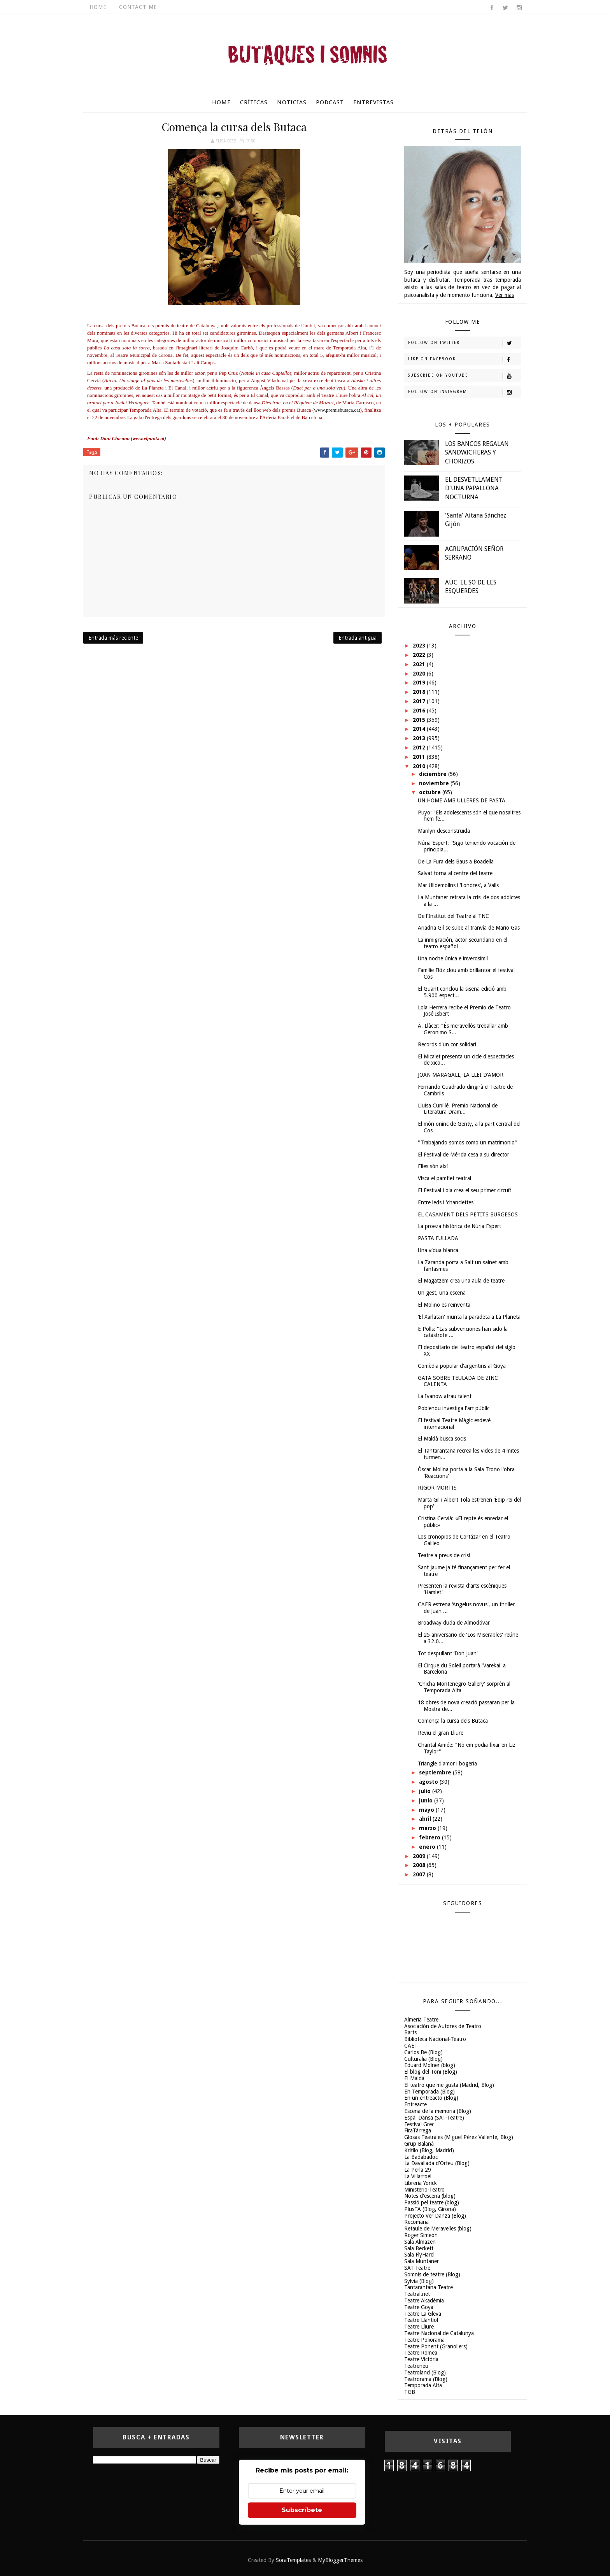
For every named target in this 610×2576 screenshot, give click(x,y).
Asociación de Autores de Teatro (442, 2026)
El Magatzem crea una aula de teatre (461, 1280)
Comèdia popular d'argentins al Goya (462, 1366)
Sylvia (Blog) (419, 2281)
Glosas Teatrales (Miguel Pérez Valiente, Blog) (458, 2137)
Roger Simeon (421, 2235)
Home (98, 7)
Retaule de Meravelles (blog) (438, 2228)
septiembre (436, 1772)
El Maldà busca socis (442, 1438)
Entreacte (415, 2104)
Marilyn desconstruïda (444, 831)
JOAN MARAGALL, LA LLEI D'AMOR (460, 1075)
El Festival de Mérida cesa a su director (463, 1154)
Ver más (504, 295)
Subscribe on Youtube (464, 376)
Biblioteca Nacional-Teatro (435, 2039)
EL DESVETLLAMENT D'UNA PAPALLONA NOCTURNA (474, 488)
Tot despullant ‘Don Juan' (448, 1653)
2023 (420, 645)
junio (426, 1800)
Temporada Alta (423, 2385)
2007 (420, 1874)
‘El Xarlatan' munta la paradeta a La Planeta (469, 1317)
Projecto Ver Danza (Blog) (435, 2216)
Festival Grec (419, 2124)
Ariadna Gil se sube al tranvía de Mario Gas (469, 928)
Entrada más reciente (113, 638)
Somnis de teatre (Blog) (432, 2274)
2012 (420, 747)
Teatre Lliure (419, 2326)
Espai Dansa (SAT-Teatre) (434, 2117)
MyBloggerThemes (340, 2560)
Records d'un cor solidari (447, 1044)
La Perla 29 (417, 2170)
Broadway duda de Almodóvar (454, 1623)
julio (425, 1791)
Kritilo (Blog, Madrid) (429, 2150)
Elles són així (433, 1166)
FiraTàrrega (417, 2130)
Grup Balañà (419, 2144)
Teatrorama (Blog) (425, 2379)
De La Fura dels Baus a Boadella (456, 861)
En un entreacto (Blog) (431, 2098)
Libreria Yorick (420, 2183)
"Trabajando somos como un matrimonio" (467, 1142)
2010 (420, 766)
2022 (420, 655)
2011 (420, 757)
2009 (420, 1856)
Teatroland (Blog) (425, 2372)
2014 (420, 729)
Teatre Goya (418, 2307)
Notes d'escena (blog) (430, 2196)
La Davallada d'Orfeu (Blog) (437, 2163)
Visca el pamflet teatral (444, 1178)
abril (426, 1819)
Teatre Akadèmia (424, 2300)
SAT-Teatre (417, 2268)
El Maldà (414, 2078)
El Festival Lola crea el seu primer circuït (464, 1190)
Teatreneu (416, 2366)
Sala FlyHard (419, 2254)
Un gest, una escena (442, 1293)
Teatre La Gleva (422, 2314)
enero (428, 1847)
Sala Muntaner (421, 2261)
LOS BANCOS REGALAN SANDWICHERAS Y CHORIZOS (477, 452)
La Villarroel (417, 2176)
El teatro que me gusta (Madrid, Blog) (449, 2085)
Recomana (416, 2222)
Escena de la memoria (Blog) (437, 2111)
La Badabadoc (421, 2157)
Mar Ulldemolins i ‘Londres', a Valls (458, 885)
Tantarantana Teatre (428, 2287)
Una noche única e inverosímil (453, 958)
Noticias (292, 102)
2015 (420, 720)
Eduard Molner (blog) (429, 2065)
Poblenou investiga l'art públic (453, 1408)
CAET (411, 2046)
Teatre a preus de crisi (444, 1555)
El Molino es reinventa (444, 1305)
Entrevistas (373, 102)
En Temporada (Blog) (429, 2091)
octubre (430, 792)
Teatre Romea (420, 2353)
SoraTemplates (293, 2560)
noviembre (434, 783)
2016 (420, 710)
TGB (409, 2392)
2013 (420, 738)
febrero (430, 1837)
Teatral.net (417, 2294)
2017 (420, 701)
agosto (429, 1782)
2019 (420, 682)
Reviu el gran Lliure (440, 1733)
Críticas (254, 102)
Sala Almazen (420, 2242)
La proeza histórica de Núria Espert (459, 1226)
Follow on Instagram (464, 392)
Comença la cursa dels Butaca (453, 1721)
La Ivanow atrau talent (445, 1396)
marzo (428, 1828)
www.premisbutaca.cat (337, 410)
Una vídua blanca (438, 1250)
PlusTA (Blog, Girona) (430, 2209)
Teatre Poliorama (424, 2340)
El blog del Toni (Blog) (430, 2072)
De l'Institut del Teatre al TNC (453, 916)
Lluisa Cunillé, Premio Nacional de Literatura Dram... (458, 1108)
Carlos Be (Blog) (423, 2052)
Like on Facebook (464, 359)
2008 (420, 1865)
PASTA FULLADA (438, 1238)
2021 (420, 664)
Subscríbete (302, 2510)
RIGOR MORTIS (437, 1488)
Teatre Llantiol (421, 2320)
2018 (420, 692)
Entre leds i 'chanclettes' (446, 1202)
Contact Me (138, 7)
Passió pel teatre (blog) (431, 2202)
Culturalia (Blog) (423, 2059)
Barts (410, 2032)
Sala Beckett (418, 2248)
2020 (420, 673)
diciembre (433, 774)
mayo (427, 1810)
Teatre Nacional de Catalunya (439, 2333)
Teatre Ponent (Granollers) (436, 2346)
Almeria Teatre (421, 2019)
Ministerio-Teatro (424, 2189)
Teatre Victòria (421, 2359)
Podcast (330, 102)
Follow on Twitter (464, 343)
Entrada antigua (357, 638)
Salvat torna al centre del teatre (455, 873)
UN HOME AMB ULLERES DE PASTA (461, 800)
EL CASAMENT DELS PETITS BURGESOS (468, 1214)
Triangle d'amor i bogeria (447, 1763)
